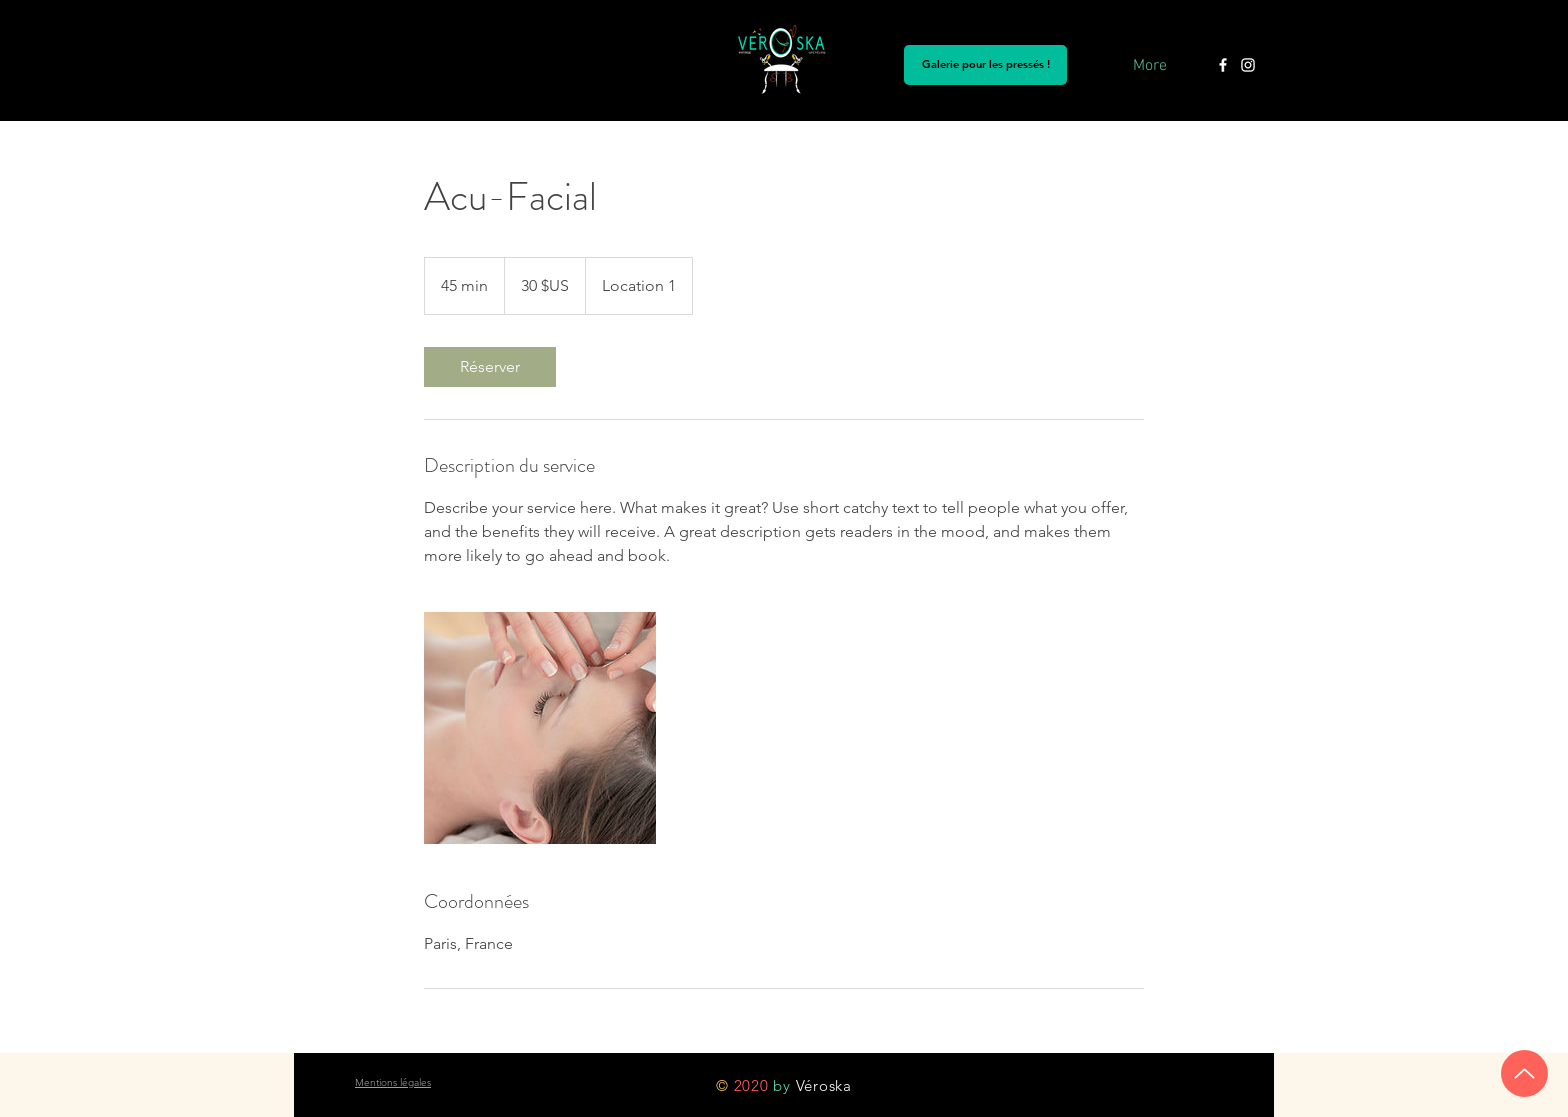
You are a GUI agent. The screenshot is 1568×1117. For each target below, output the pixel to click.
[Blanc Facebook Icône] (1223, 65)
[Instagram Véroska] (1248, 65)
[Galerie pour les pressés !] (985, 65)
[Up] (1524, 1073)
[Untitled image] (540, 728)
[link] (490, 367)
